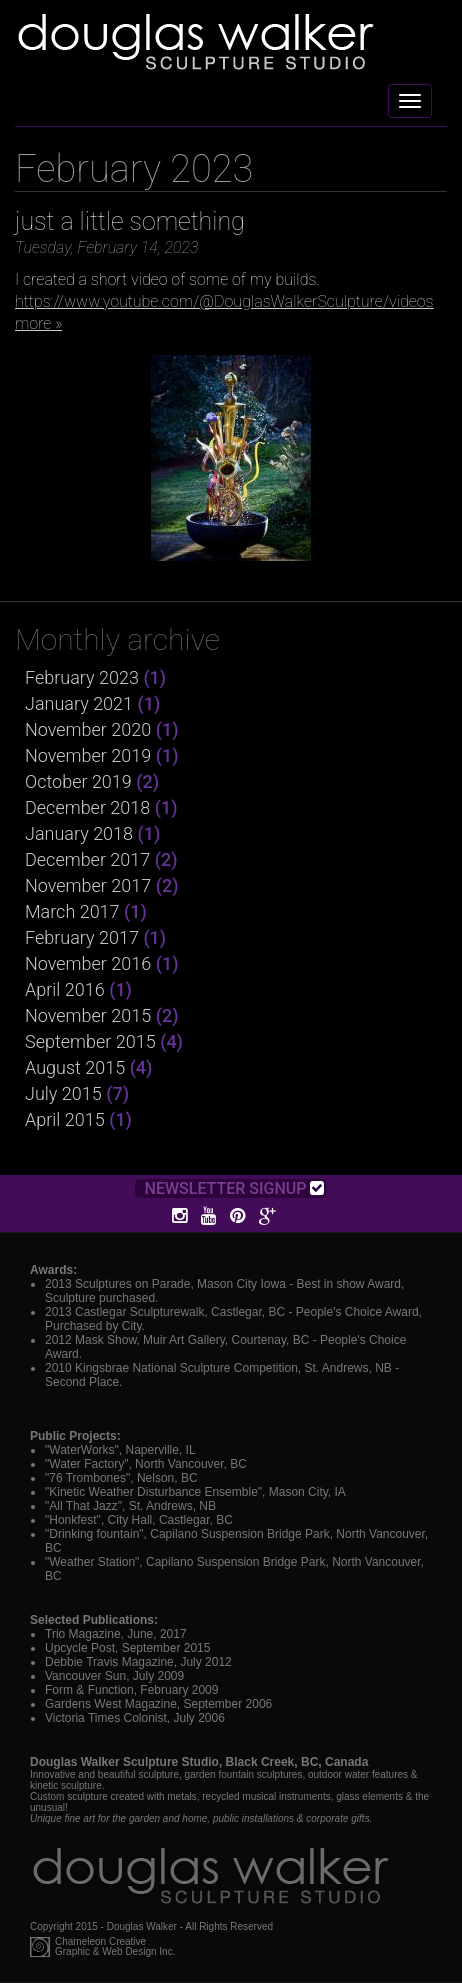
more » (38, 323)
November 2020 (88, 729)
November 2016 (88, 963)
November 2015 (88, 1015)
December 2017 (87, 859)
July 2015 (63, 1093)
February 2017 (82, 937)
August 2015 (75, 1067)
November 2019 (88, 755)
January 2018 (79, 833)
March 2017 (72, 911)
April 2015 (65, 1119)
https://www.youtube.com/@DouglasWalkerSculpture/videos (224, 301)
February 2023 (82, 677)
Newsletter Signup (235, 1188)
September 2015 (90, 1041)
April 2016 (65, 989)
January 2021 (79, 703)
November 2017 (88, 885)
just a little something (130, 221)
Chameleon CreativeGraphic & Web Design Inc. (115, 1947)
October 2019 (78, 781)
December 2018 (87, 807)
